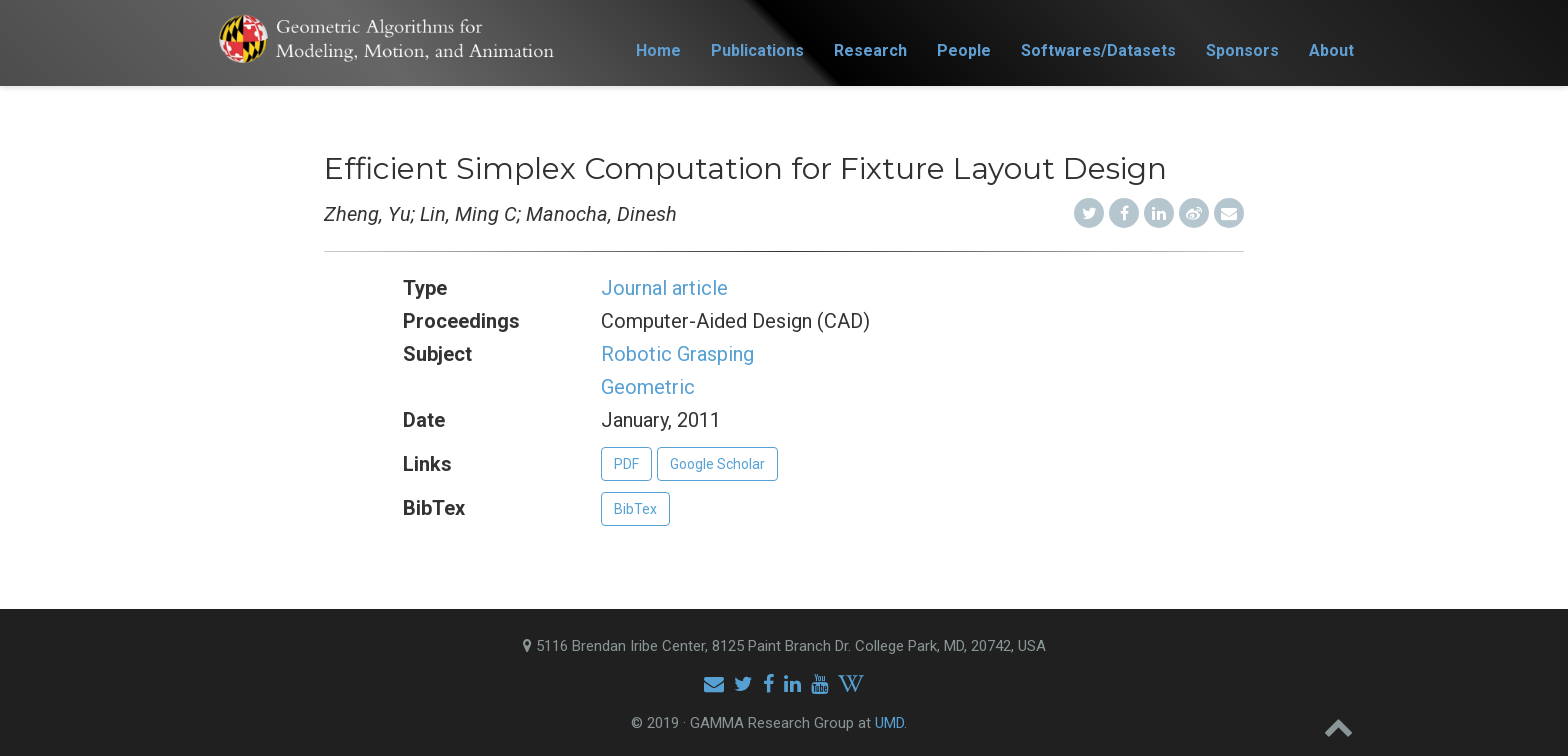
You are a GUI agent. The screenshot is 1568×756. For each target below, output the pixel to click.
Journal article (664, 288)
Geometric (648, 387)
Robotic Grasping (677, 354)
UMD (889, 723)
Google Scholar (717, 464)
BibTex (635, 509)
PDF (626, 464)
